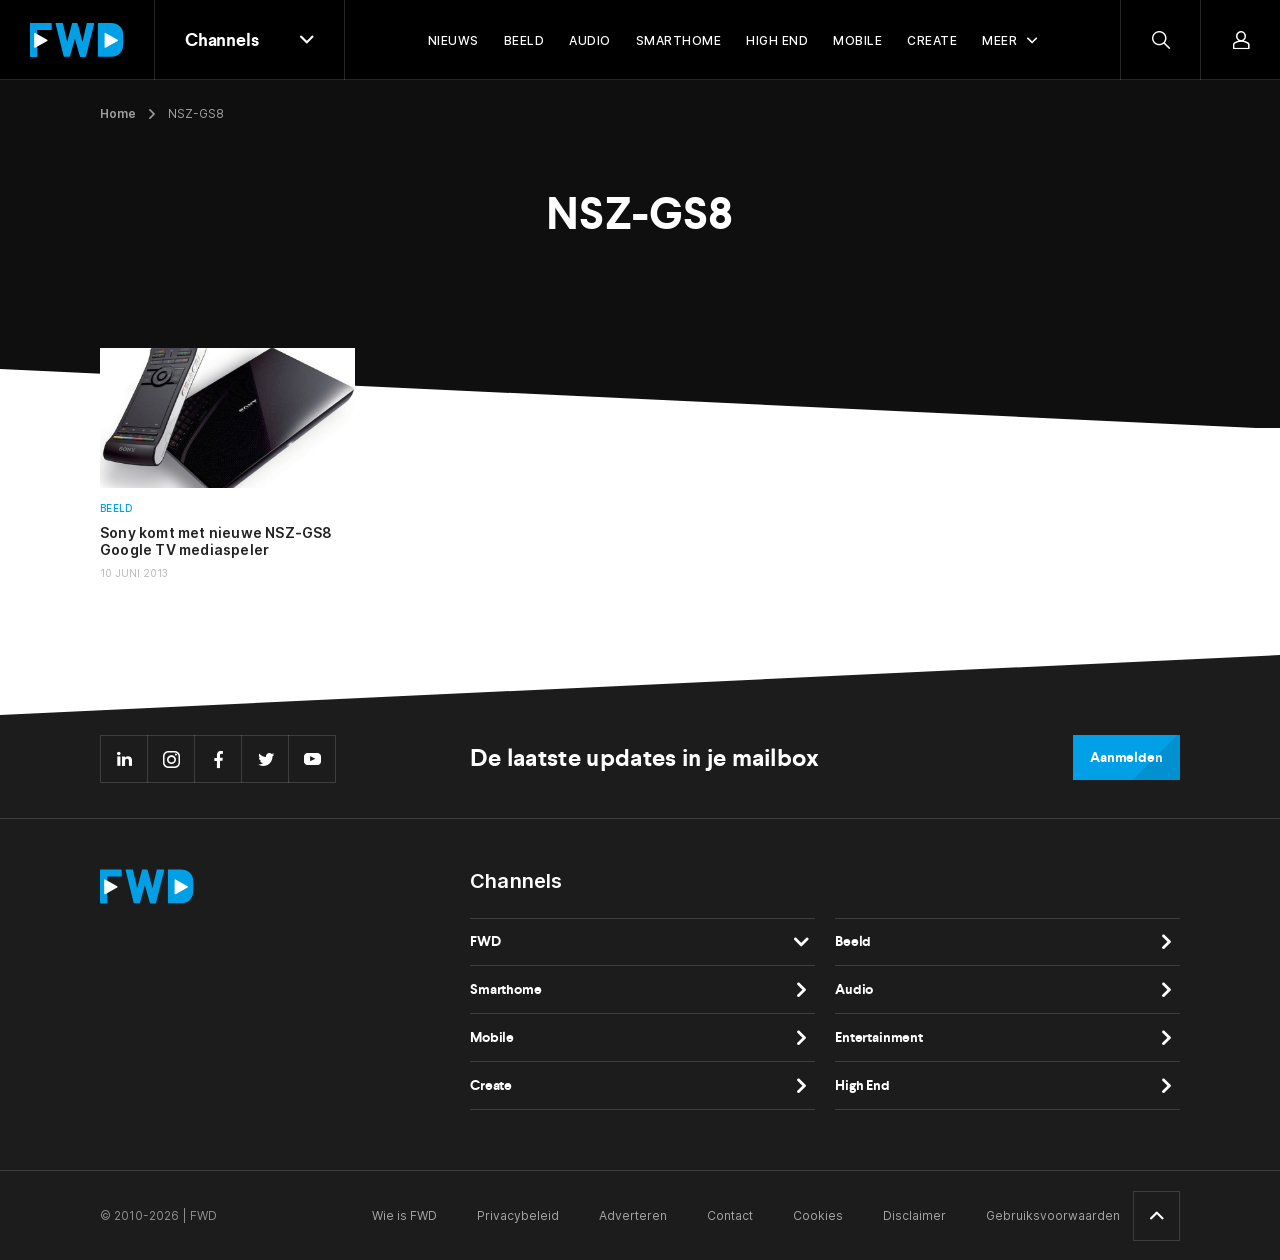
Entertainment (879, 1037)
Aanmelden (1126, 757)
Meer (999, 40)
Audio (854, 989)
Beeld (116, 508)
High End (862, 1085)
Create (491, 1085)
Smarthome (506, 989)
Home (118, 113)
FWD (485, 941)
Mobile (492, 1037)
